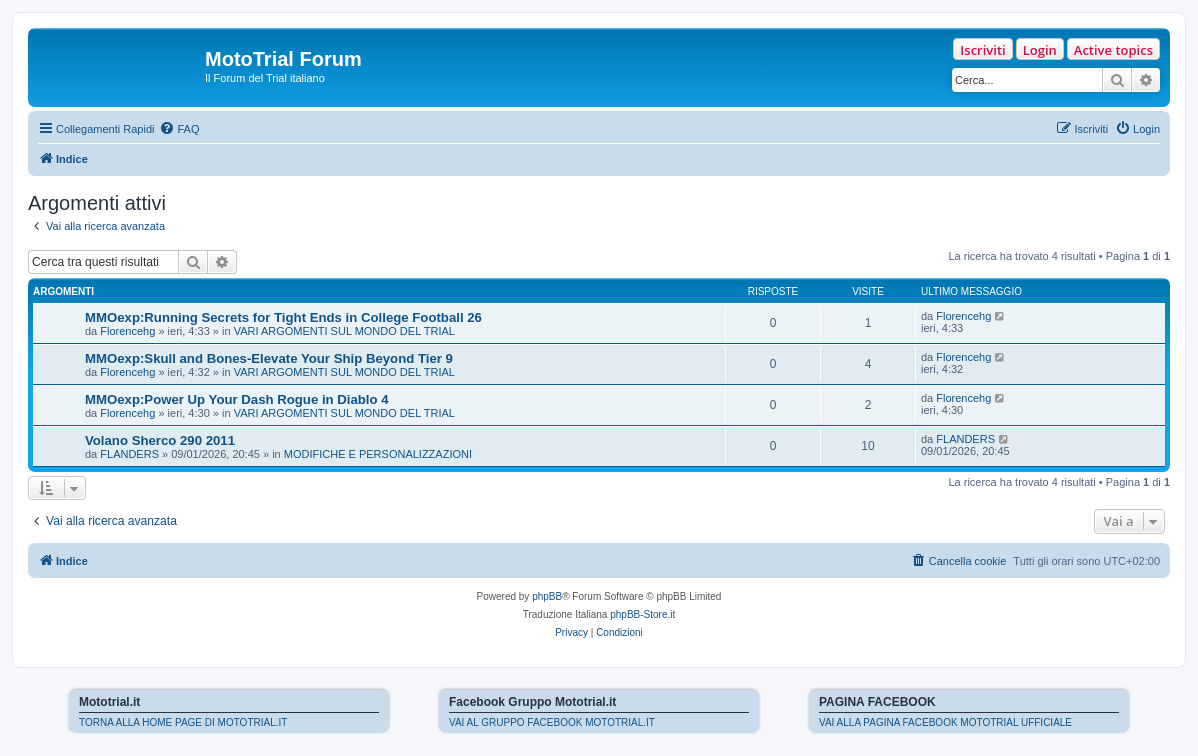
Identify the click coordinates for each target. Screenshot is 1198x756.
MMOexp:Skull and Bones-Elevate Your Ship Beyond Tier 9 (269, 358)
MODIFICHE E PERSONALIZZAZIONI (378, 454)
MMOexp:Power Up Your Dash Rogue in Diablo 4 (237, 399)
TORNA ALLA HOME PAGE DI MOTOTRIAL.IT (183, 722)
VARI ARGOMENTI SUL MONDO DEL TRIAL (344, 331)
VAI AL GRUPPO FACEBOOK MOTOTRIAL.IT (552, 722)
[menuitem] (179, 129)
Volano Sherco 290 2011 (160, 440)
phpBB (547, 596)
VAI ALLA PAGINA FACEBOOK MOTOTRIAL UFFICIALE (945, 722)
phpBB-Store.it (642, 614)
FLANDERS (129, 454)
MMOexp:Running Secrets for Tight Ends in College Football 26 (283, 317)
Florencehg (127, 331)
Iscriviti (982, 50)
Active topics (1113, 50)
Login (1040, 50)
